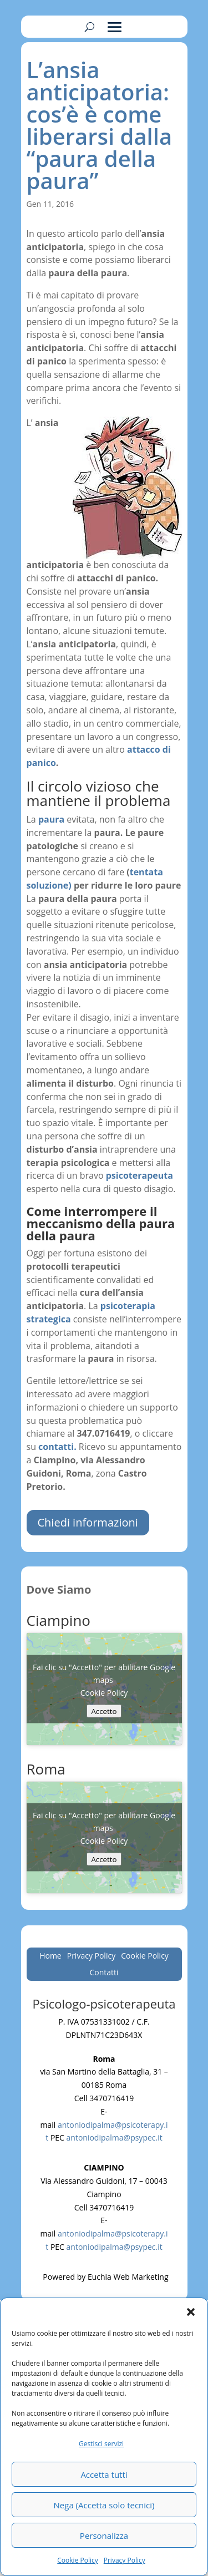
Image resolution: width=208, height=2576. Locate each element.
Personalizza (104, 2535)
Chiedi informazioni (88, 1522)
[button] (190, 2312)
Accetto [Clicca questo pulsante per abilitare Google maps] (103, 1711)
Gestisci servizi (101, 2443)
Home (50, 1956)
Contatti (103, 1973)
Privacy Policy (124, 2560)
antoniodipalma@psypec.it (115, 2137)
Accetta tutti (103, 2474)
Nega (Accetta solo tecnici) (104, 2505)
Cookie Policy (77, 2560)
